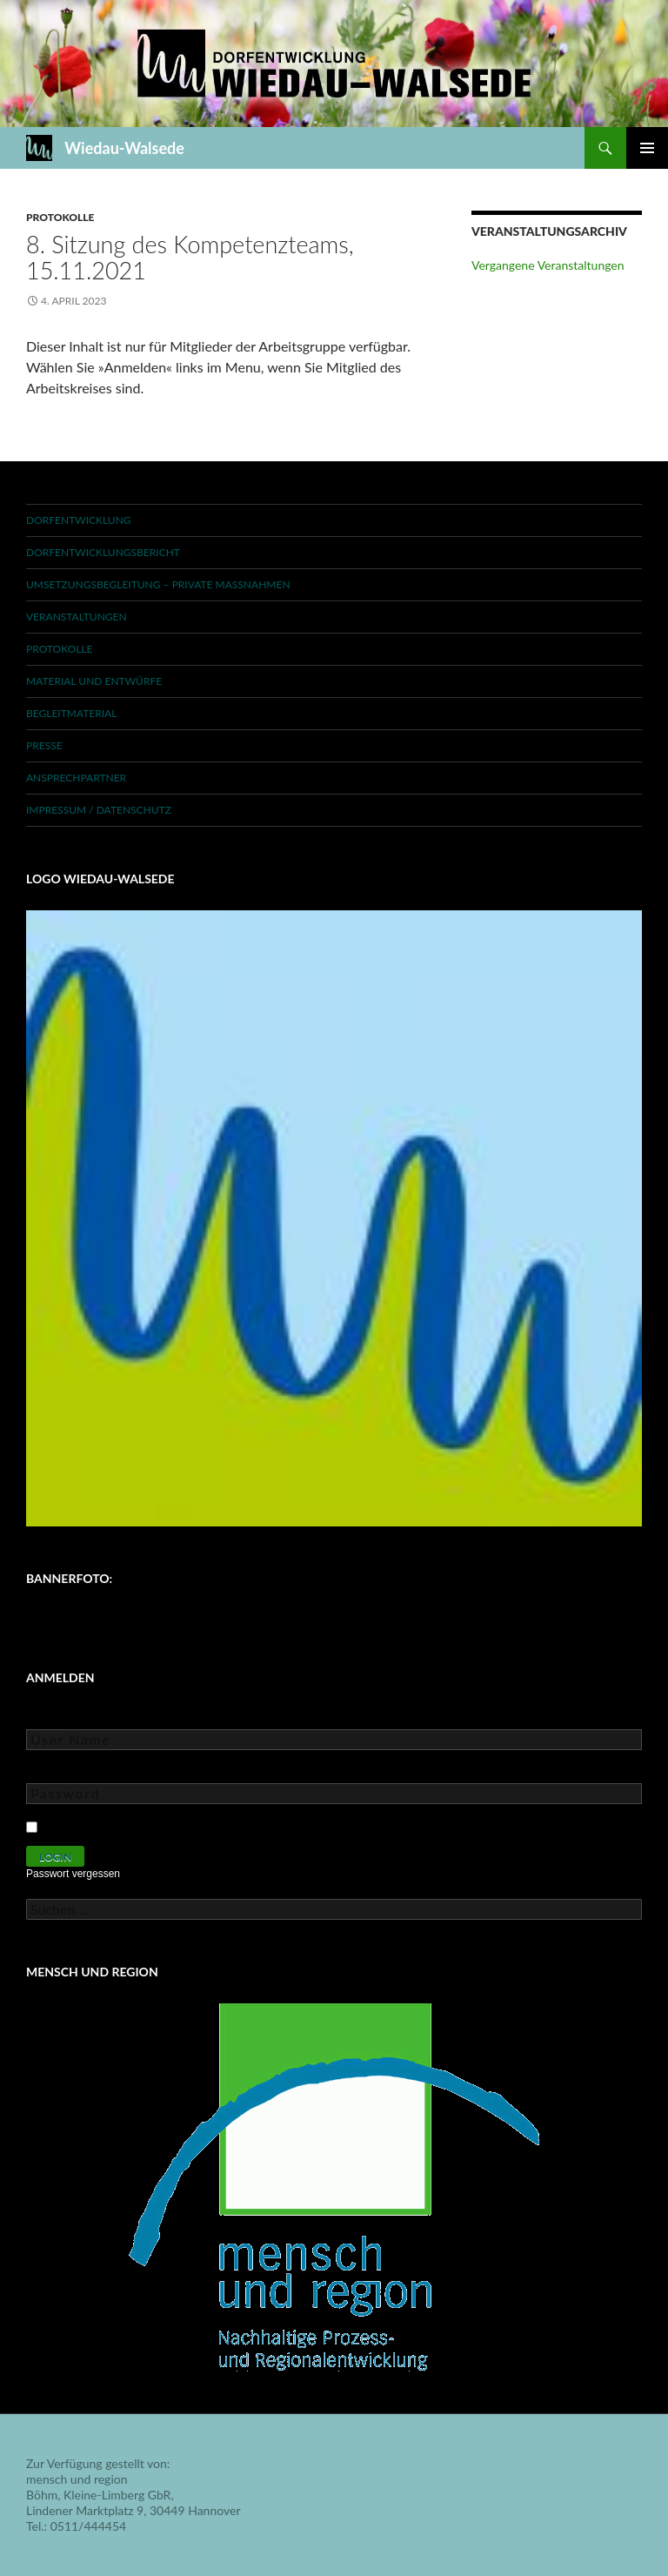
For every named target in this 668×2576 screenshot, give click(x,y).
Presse (44, 745)
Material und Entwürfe (94, 681)
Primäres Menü (647, 148)
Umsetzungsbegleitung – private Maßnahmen (158, 584)
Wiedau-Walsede (124, 148)
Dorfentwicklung (78, 520)
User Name (56, 1716)
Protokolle (60, 217)
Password (52, 1770)
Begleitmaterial (71, 713)
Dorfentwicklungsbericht (103, 552)
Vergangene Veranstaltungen (548, 265)
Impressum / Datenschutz (98, 809)
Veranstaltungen (76, 616)
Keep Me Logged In (98, 1824)
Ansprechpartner (76, 777)
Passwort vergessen (73, 1874)
